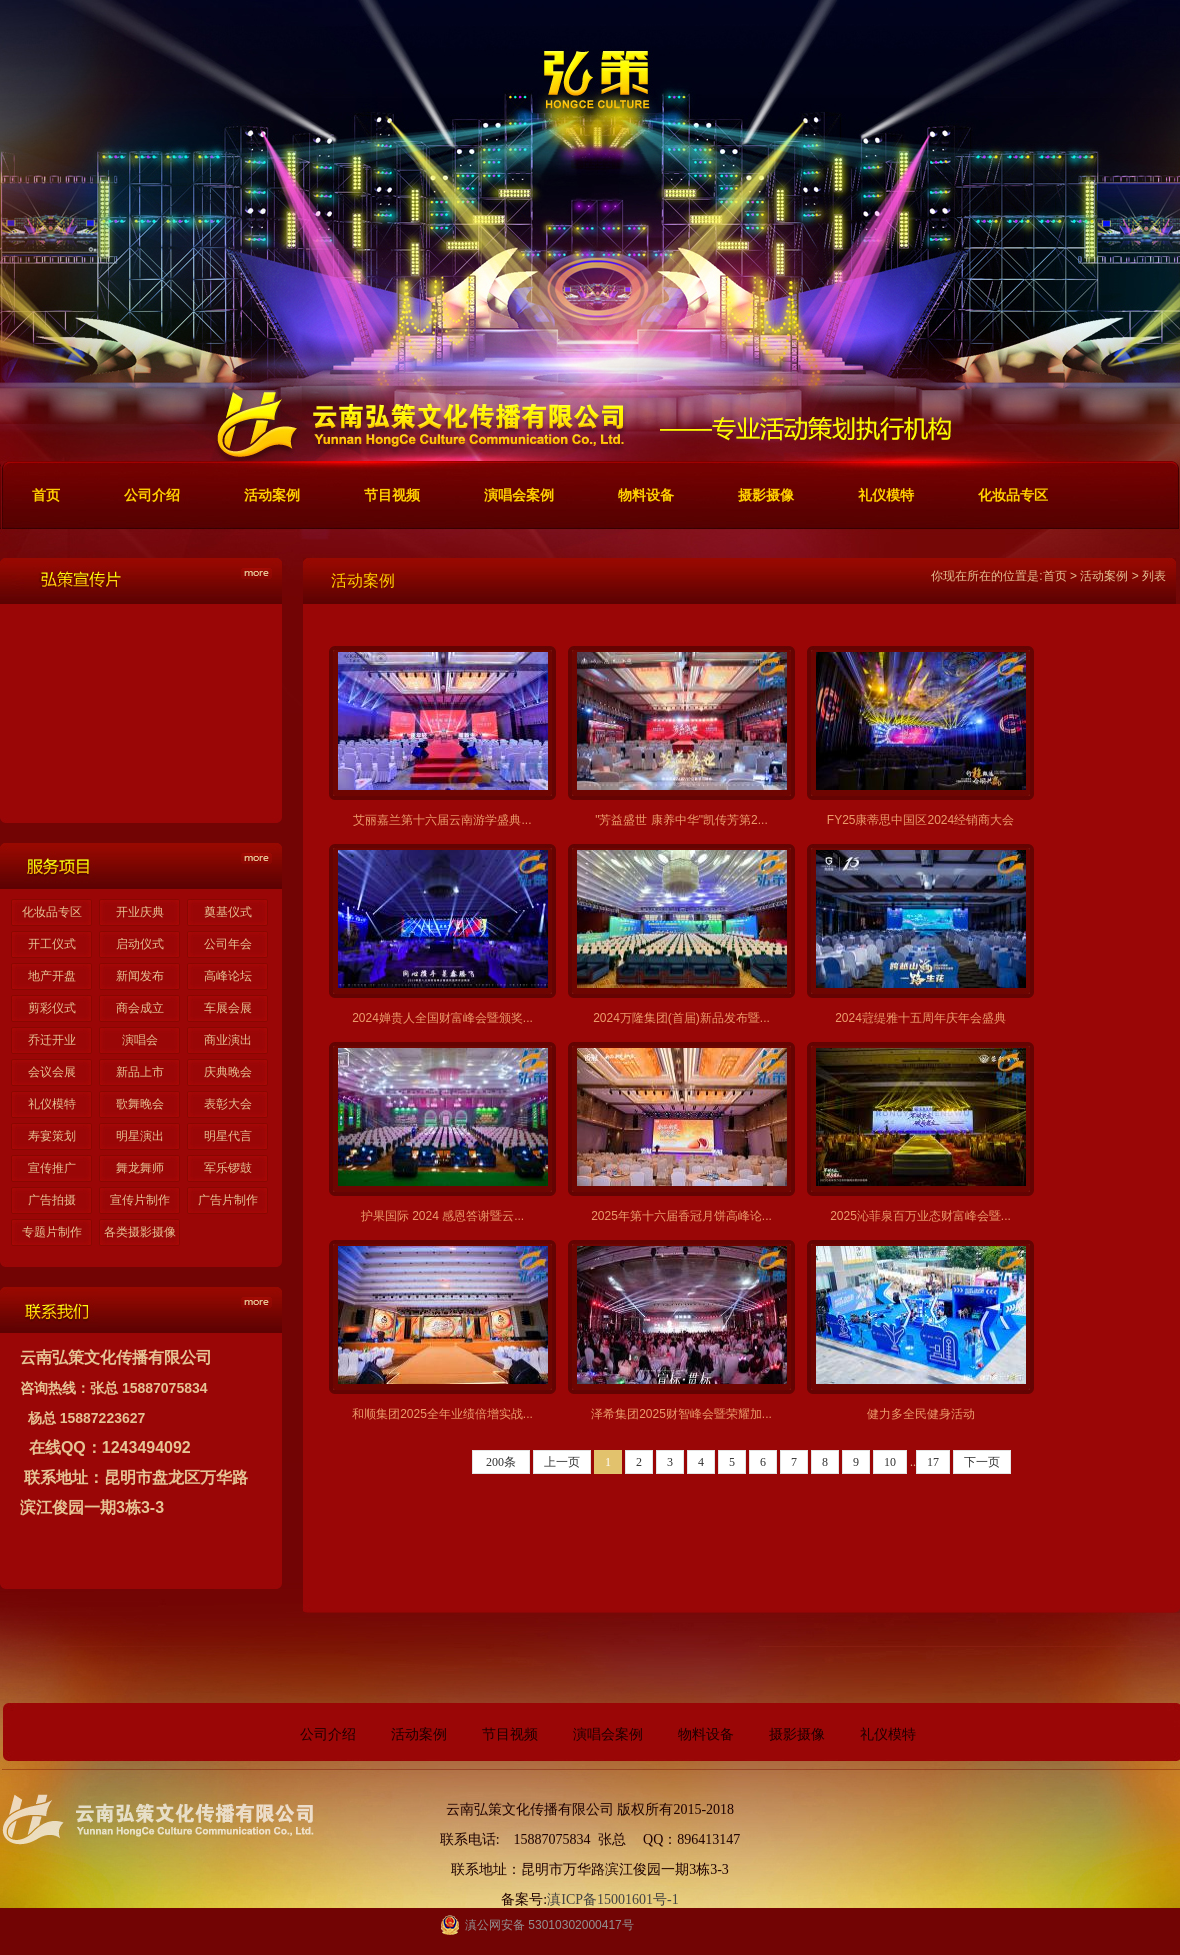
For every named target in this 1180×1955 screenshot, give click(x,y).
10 (890, 1462)
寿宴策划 (52, 1136)
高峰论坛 (228, 976)
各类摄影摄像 (140, 1232)
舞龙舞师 (140, 1168)
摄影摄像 (797, 1734)
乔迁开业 (52, 1040)
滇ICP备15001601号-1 (612, 1899)
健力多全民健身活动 (921, 1414)
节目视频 (510, 1734)
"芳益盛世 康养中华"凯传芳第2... (681, 820)
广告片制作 (228, 1200)
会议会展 (52, 1072)
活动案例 (1104, 576)
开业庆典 (140, 912)
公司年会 (228, 944)
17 (933, 1462)
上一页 (562, 1462)
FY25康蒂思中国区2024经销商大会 (920, 820)
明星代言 (228, 1136)
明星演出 (140, 1136)
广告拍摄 (52, 1200)
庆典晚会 (228, 1072)
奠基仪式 (228, 912)
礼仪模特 (52, 1104)
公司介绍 (328, 1734)
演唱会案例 (608, 1734)
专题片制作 (52, 1232)
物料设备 (706, 1734)
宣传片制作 (140, 1200)
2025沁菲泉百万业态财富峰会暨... (920, 1216)
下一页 (982, 1462)
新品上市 (140, 1072)
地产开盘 (52, 976)
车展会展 (228, 1008)
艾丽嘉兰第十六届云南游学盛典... (442, 820)
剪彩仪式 (52, 1008)
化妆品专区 (52, 912)
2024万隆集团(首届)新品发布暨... (681, 1018)
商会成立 (140, 1008)
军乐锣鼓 (228, 1168)
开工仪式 (52, 944)
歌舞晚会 (140, 1104)
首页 (1055, 576)
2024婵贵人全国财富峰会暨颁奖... (442, 1018)
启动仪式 (140, 944)
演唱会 (140, 1040)
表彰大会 (228, 1104)
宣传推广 (52, 1168)
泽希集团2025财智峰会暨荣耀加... (681, 1414)
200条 (501, 1462)
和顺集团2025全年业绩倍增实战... (442, 1414)
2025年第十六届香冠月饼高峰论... (681, 1216)
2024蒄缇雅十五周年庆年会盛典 (920, 1018)
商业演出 (228, 1040)
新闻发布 (140, 976)
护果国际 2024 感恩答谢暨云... (442, 1216)
